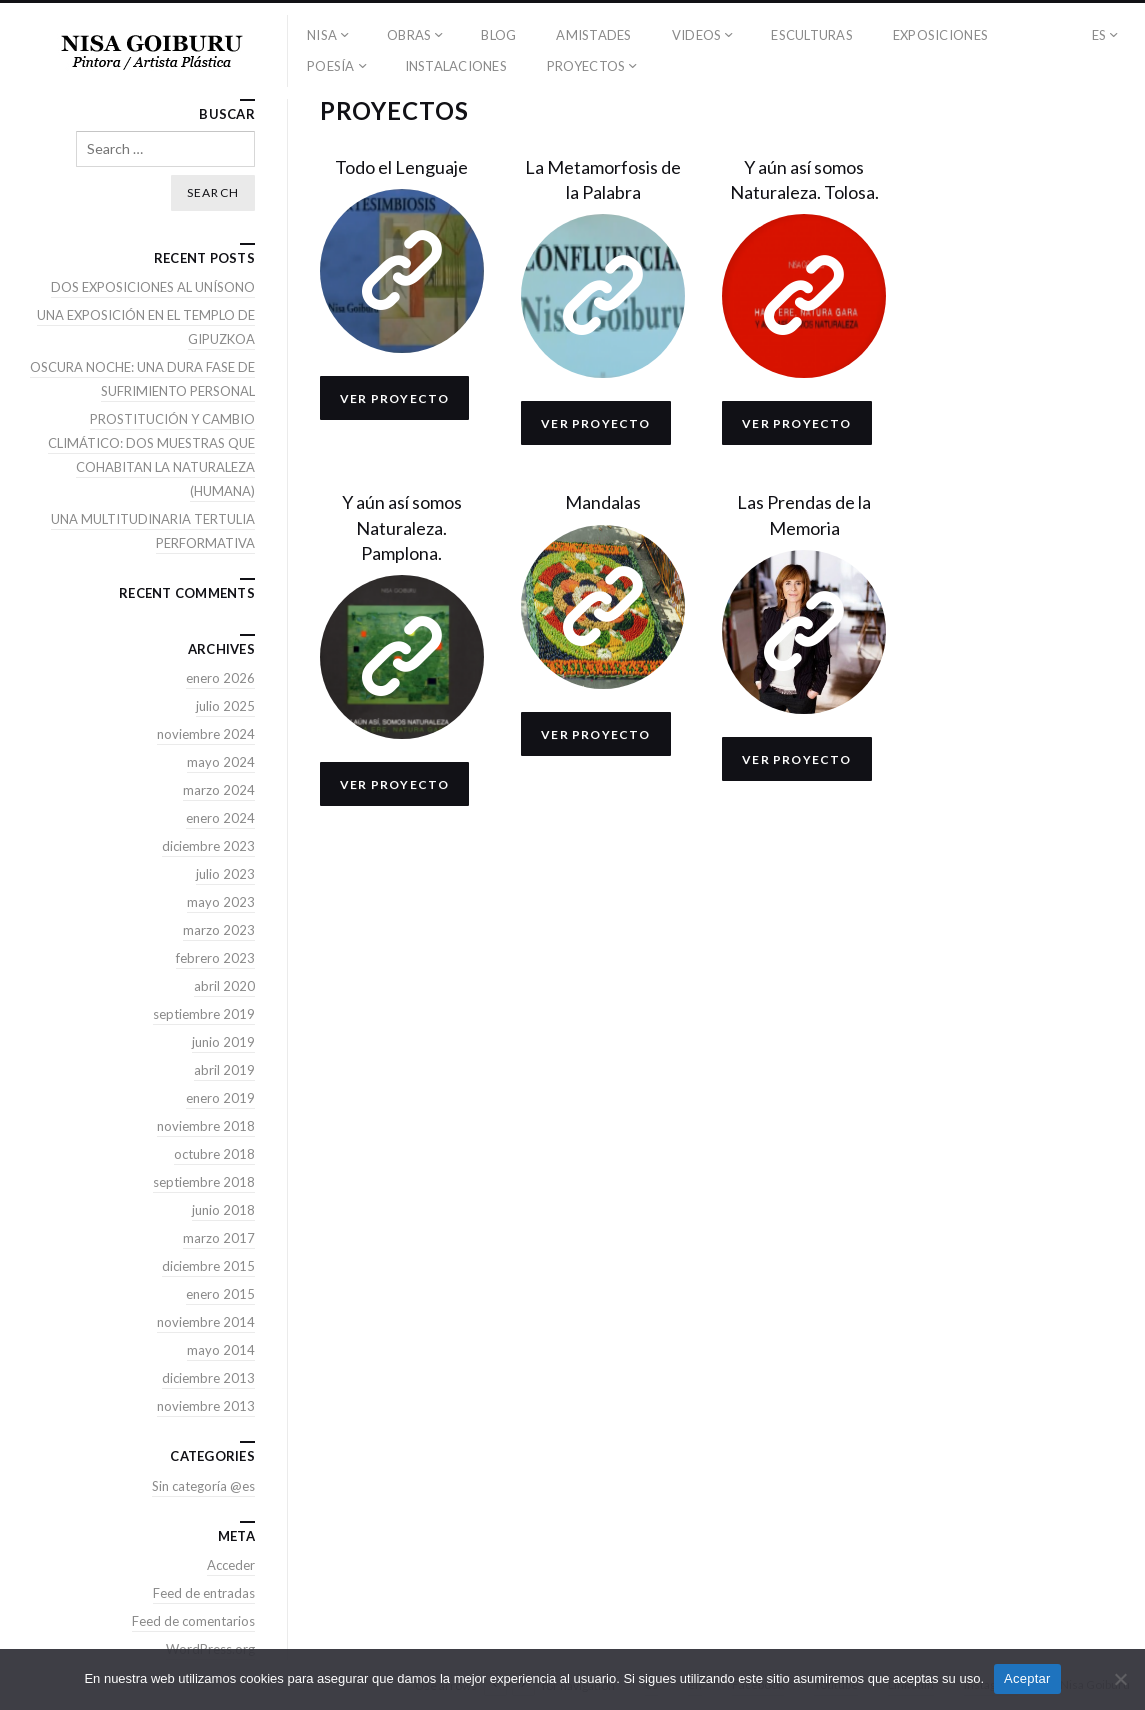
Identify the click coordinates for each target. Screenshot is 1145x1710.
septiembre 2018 (204, 1182)
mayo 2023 (221, 902)
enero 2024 (220, 818)
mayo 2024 (221, 762)
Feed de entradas (204, 1593)
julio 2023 (225, 874)
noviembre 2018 (206, 1126)
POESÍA (331, 66)
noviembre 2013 (206, 1406)
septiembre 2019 (204, 1014)
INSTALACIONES (456, 66)
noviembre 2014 (206, 1322)
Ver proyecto (394, 398)
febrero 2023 (215, 958)
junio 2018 (223, 1210)
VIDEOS (697, 35)
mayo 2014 (221, 1350)
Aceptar (1027, 1678)
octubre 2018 (214, 1154)
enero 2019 (220, 1098)
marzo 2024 (219, 790)
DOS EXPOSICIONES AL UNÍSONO (153, 287)
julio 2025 (225, 706)
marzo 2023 (219, 930)
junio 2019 (223, 1042)
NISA (322, 35)
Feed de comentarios (193, 1621)
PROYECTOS (586, 66)
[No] (1120, 1679)
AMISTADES (593, 35)
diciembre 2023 (208, 846)
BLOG (498, 35)
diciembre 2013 (208, 1378)
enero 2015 (220, 1294)
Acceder (231, 1565)
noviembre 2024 (206, 734)
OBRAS (409, 35)
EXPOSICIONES (940, 35)
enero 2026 (220, 678)
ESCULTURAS (812, 35)
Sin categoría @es (203, 1486)
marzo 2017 (219, 1238)
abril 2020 (224, 986)
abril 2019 (224, 1070)
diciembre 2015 (208, 1266)
